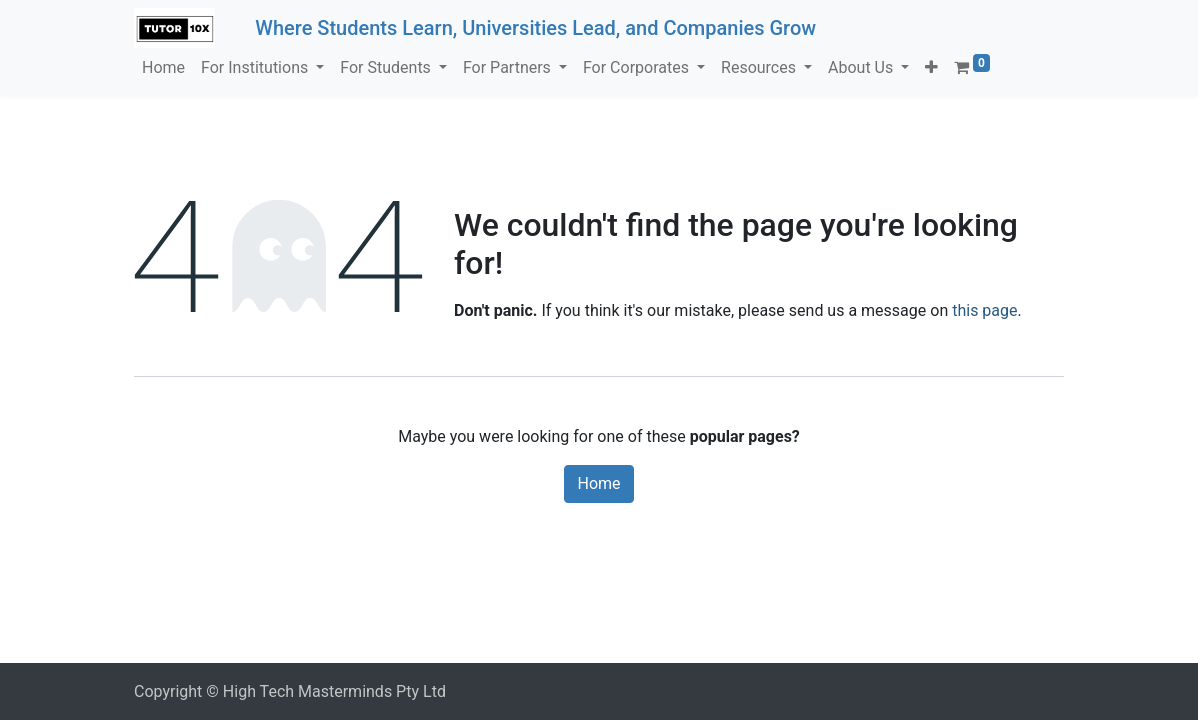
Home (598, 483)
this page (984, 310)
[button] (931, 68)
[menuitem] (163, 68)
